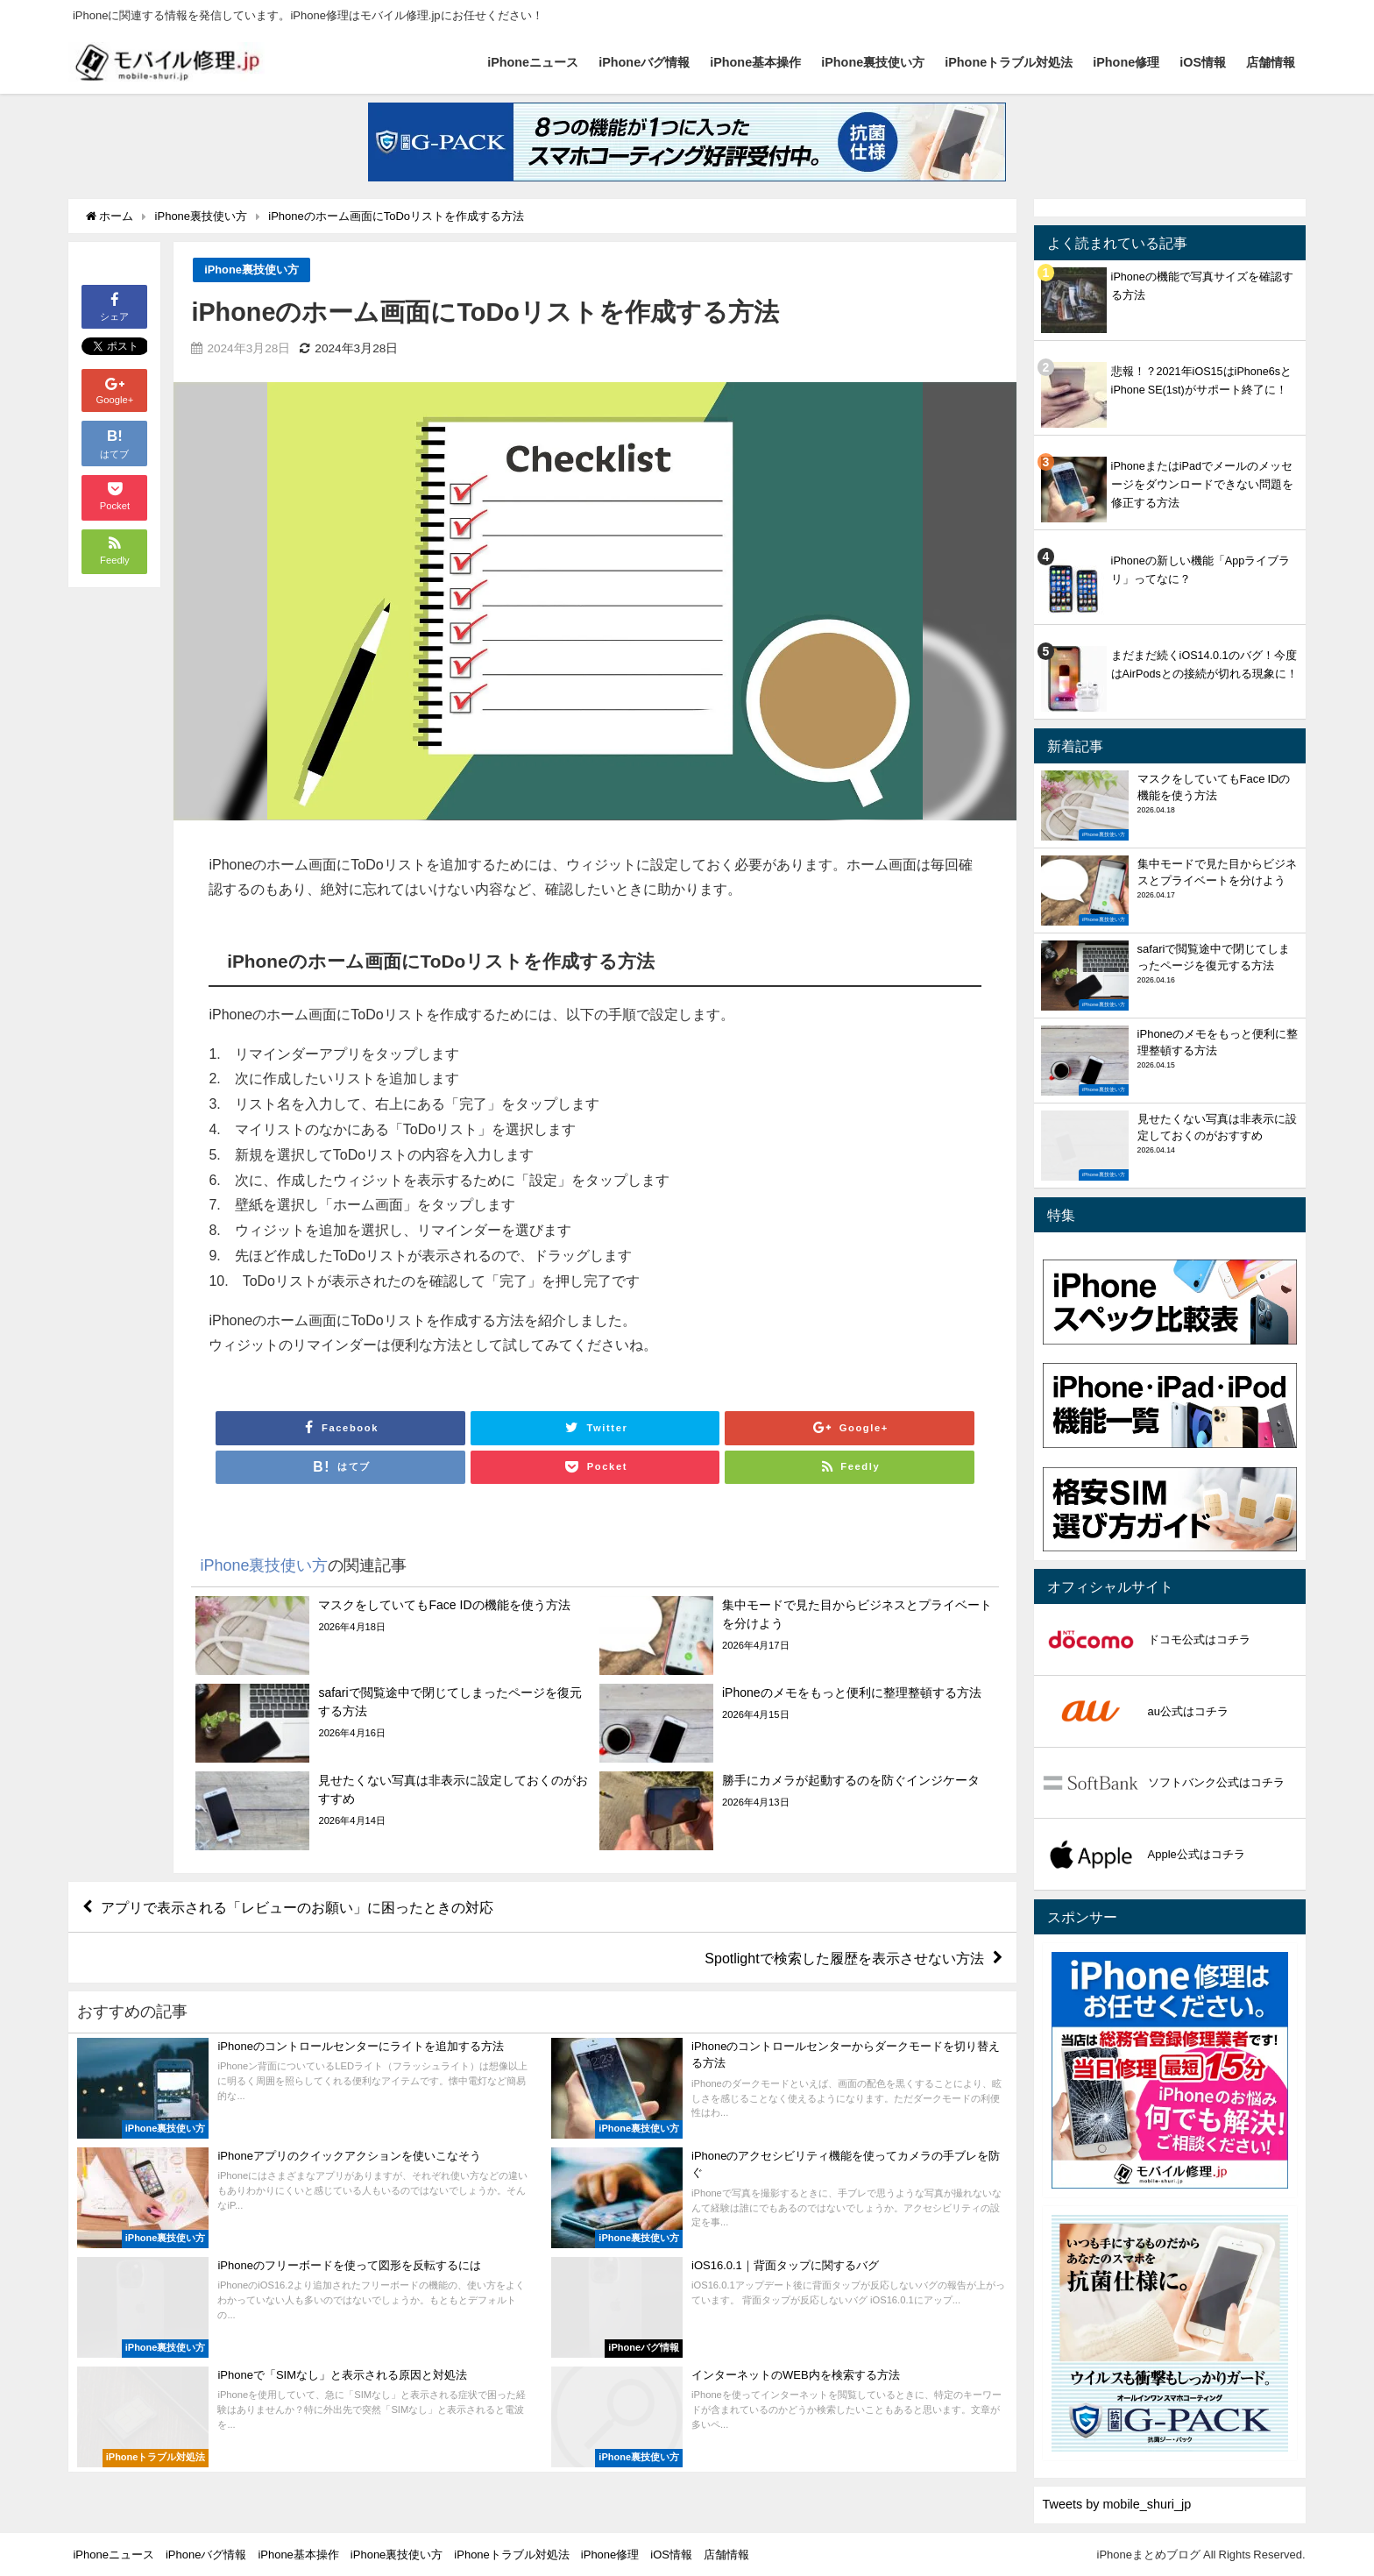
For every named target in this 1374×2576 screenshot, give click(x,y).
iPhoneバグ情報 (644, 62)
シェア (114, 305)
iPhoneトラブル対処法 (1009, 62)
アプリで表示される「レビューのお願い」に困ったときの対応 (297, 1907)
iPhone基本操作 (755, 62)
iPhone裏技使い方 (872, 62)
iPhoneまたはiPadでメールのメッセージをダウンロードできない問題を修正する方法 (1202, 484)
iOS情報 (1202, 62)
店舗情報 (1270, 62)
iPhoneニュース (532, 62)
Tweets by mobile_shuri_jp (1117, 2504)
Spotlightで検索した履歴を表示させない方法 (844, 1958)
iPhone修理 (1126, 62)
